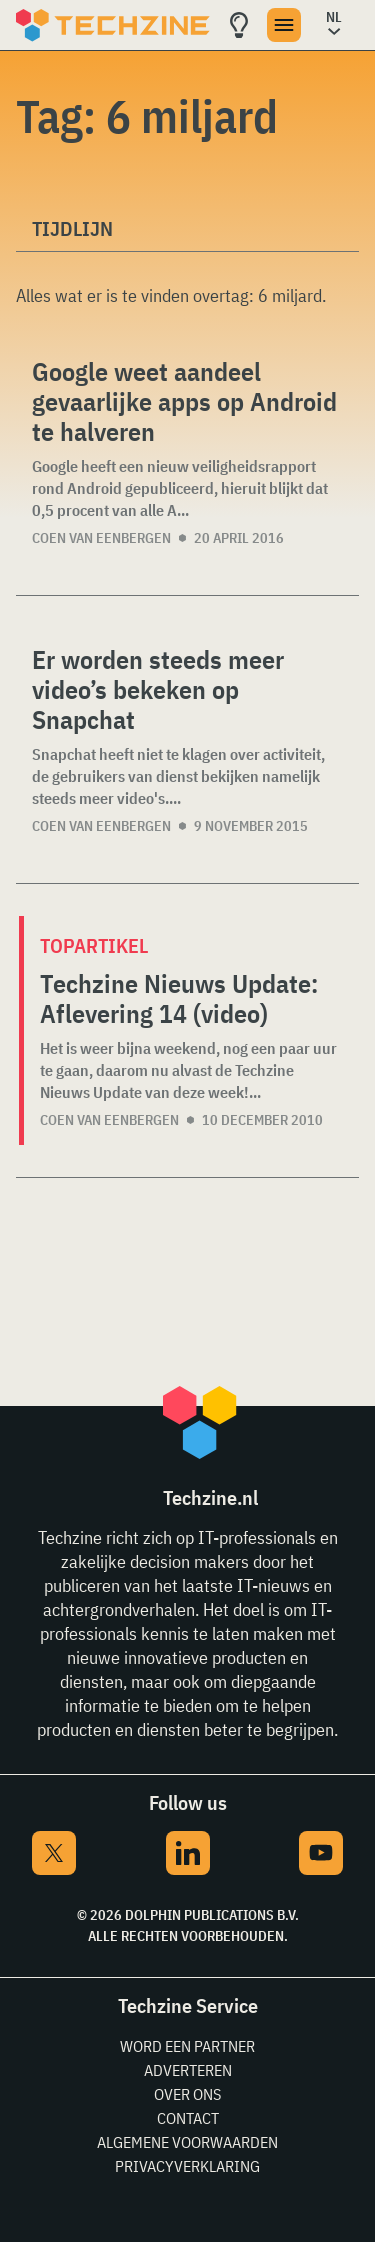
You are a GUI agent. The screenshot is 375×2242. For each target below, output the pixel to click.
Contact (188, 2118)
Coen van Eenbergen (101, 538)
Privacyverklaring (187, 2166)
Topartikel (94, 945)
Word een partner (187, 2046)
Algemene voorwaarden (187, 2142)
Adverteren (188, 2070)
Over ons (187, 2094)
